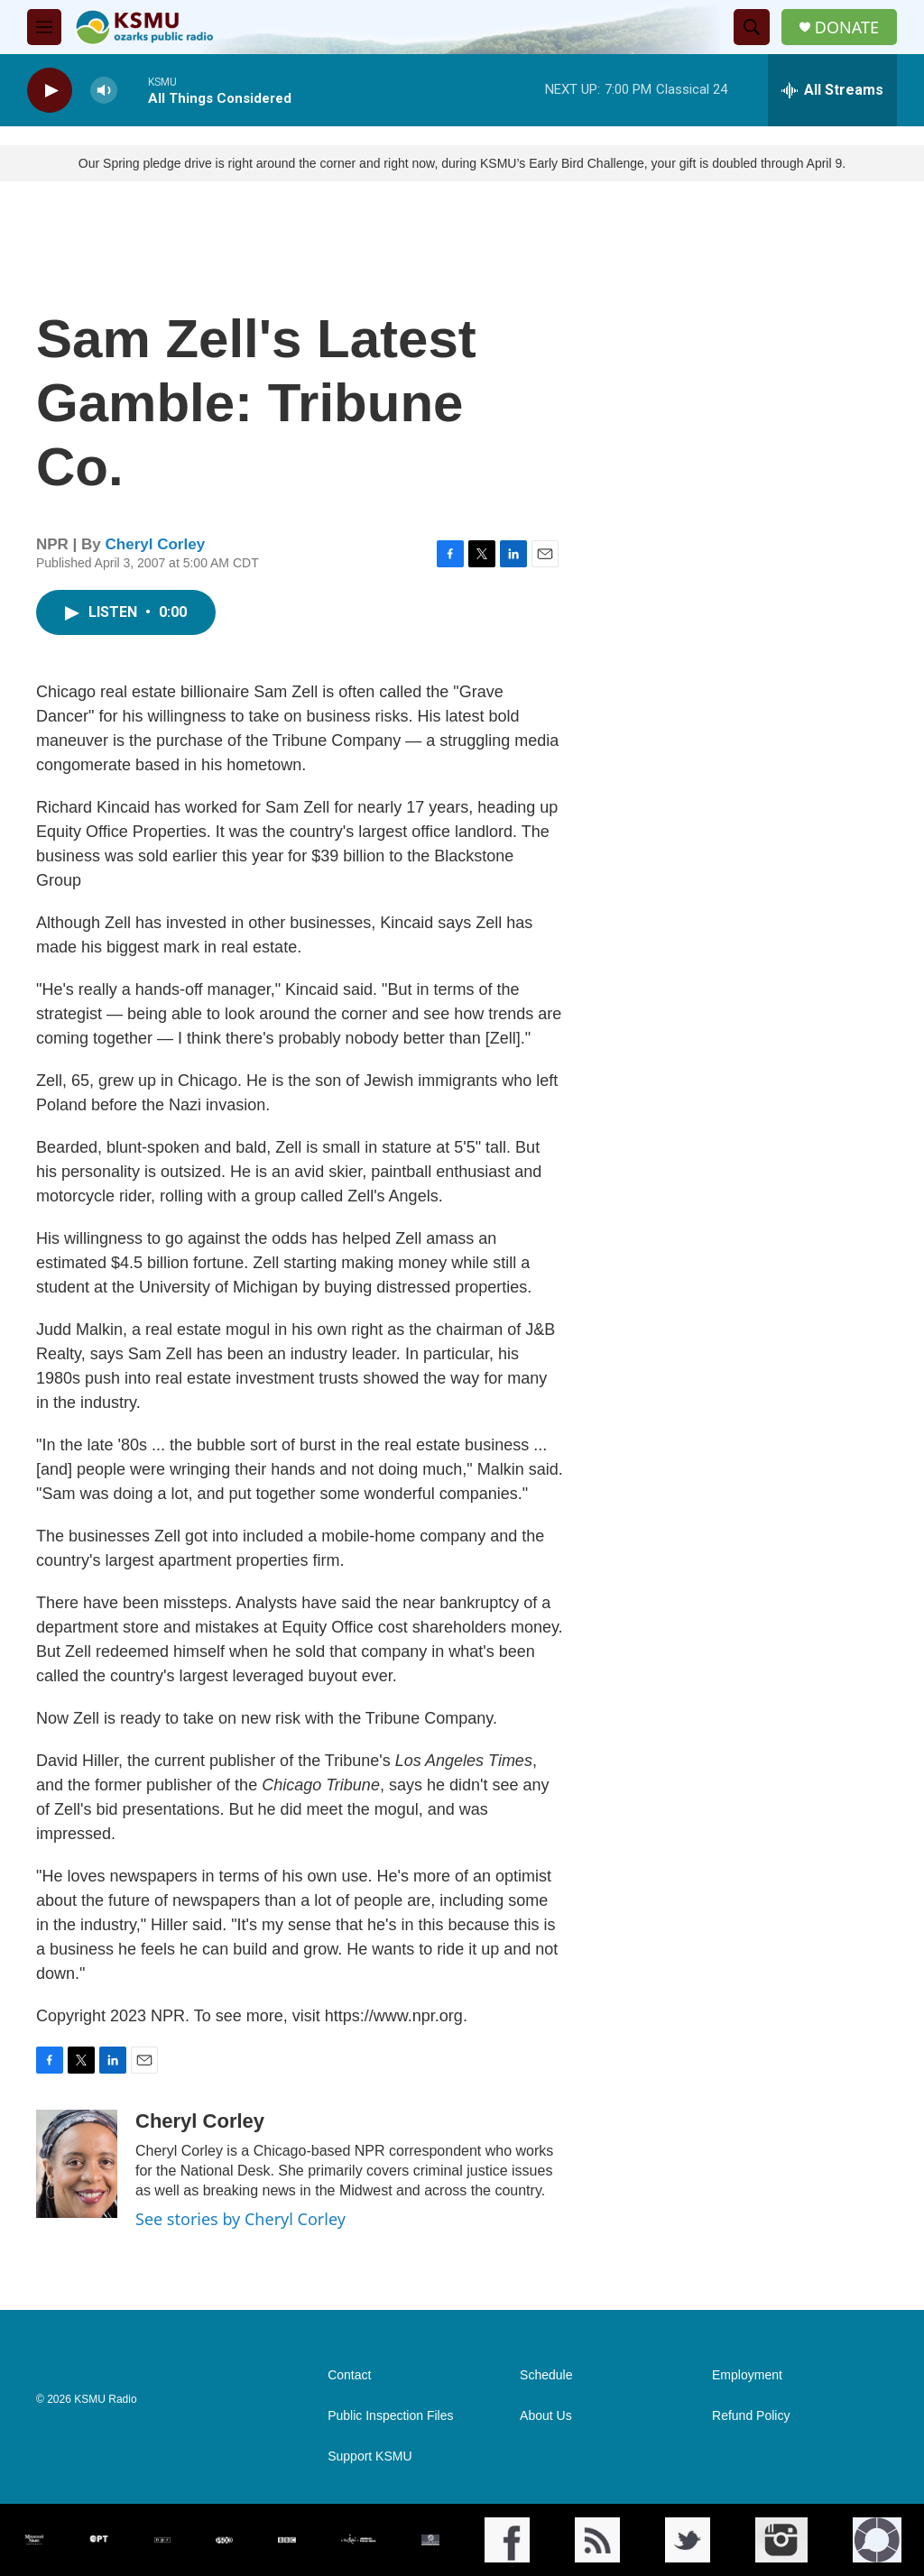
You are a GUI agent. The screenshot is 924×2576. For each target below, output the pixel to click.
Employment (747, 2375)
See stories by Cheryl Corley (240, 2219)
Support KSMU (369, 2456)
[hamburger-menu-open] (44, 27)
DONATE (847, 27)
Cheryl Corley (156, 544)
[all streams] (832, 90)
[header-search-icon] (752, 27)
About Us (546, 2416)
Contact (349, 2375)
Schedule (546, 2375)
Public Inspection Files (390, 2416)
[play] (49, 90)
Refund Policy (751, 2416)
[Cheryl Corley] (76, 2164)
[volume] (103, 90)
